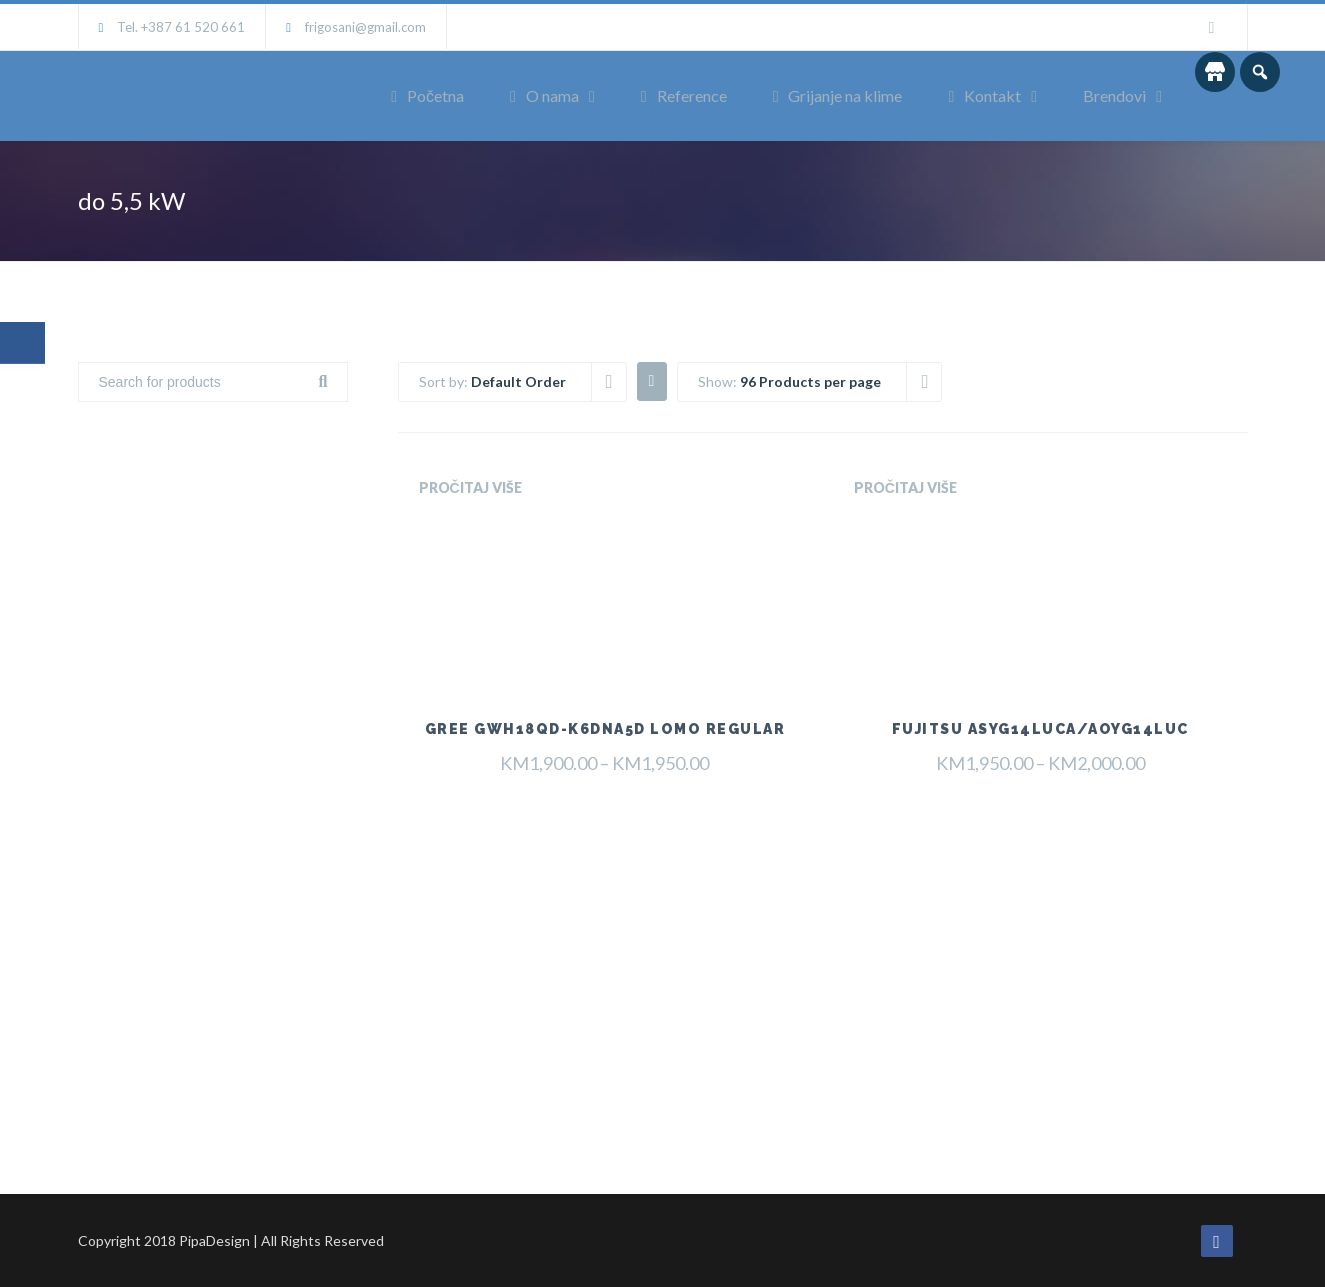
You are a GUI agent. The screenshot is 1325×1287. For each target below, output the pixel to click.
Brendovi (1114, 95)
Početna (427, 95)
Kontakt (984, 95)
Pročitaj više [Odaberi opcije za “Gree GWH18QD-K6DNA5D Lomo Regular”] (470, 487)
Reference (684, 95)
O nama (544, 95)
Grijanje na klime (838, 95)
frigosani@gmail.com (365, 27)
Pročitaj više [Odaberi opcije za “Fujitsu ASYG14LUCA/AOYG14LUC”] (905, 487)
